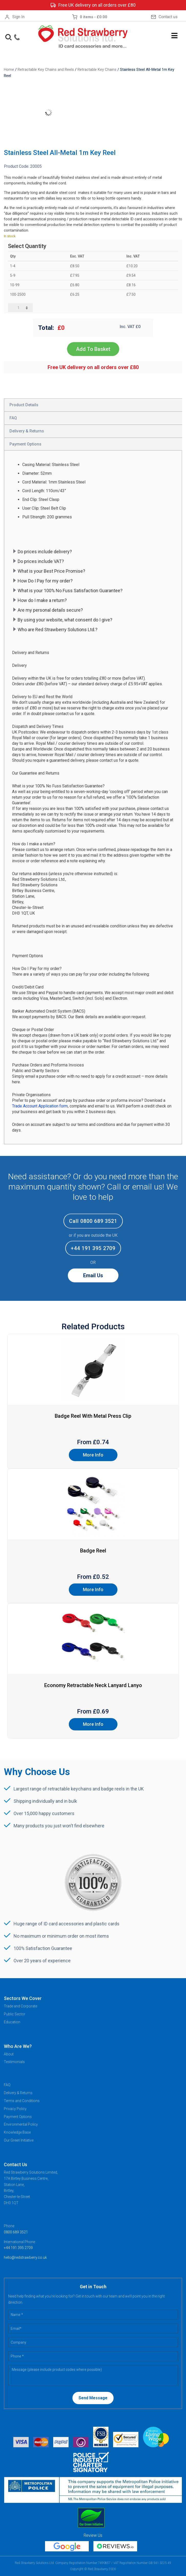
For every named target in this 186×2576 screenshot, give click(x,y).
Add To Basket (93, 349)
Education (12, 2022)
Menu (174, 35)
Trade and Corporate (20, 2006)
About (9, 2054)
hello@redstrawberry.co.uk (25, 2257)
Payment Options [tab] (25, 444)
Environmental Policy (21, 2124)
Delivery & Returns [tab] (26, 431)
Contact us (164, 16)
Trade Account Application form (40, 1106)
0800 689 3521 (16, 2232)
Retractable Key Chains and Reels (46, 69)
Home (9, 69)
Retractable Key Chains (97, 69)
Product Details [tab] (23, 404)
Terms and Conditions (22, 2101)
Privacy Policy (15, 2109)
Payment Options (18, 2117)
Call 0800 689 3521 (93, 1221)
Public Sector (14, 2014)
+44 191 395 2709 (93, 1248)
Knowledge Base (17, 2132)
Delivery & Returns (18, 2093)
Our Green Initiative (19, 2140)
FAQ (7, 2085)
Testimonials (14, 2062)
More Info (93, 1455)
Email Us (93, 1275)
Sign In (15, 16)
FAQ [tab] (13, 417)
